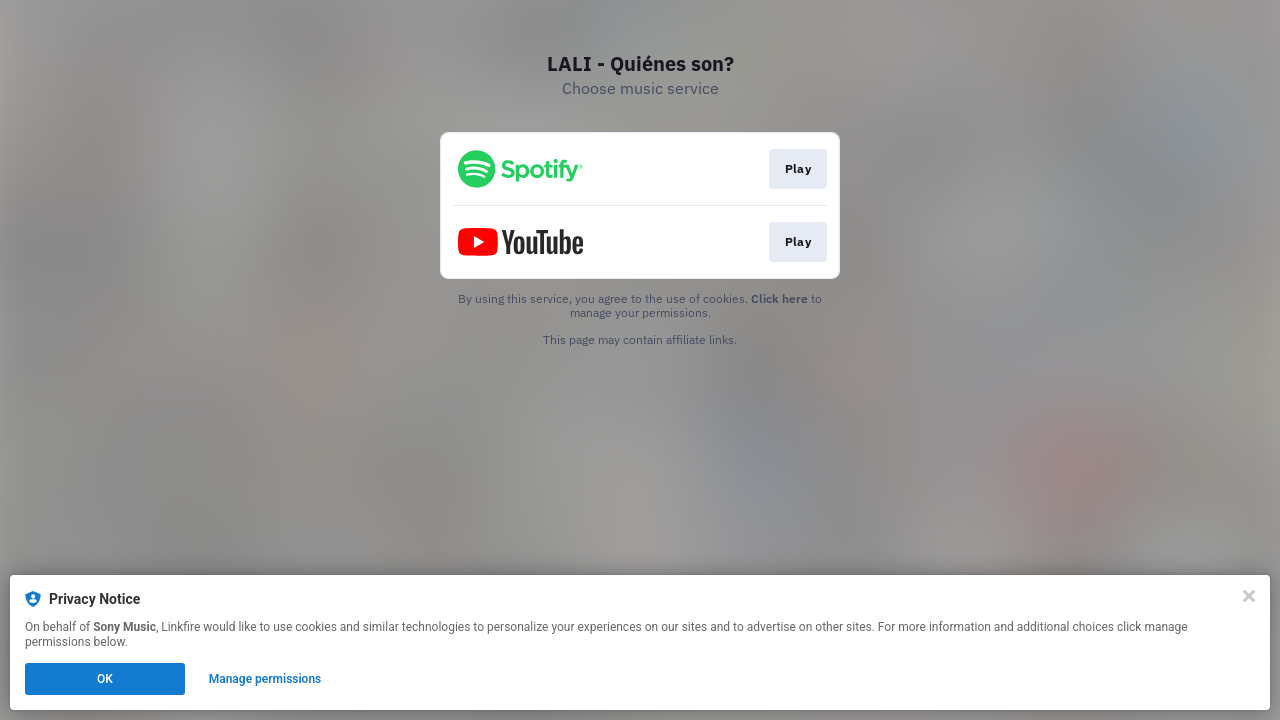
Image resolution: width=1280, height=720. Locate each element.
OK (105, 679)
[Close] (1249, 596)
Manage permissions (265, 679)
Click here (779, 298)
